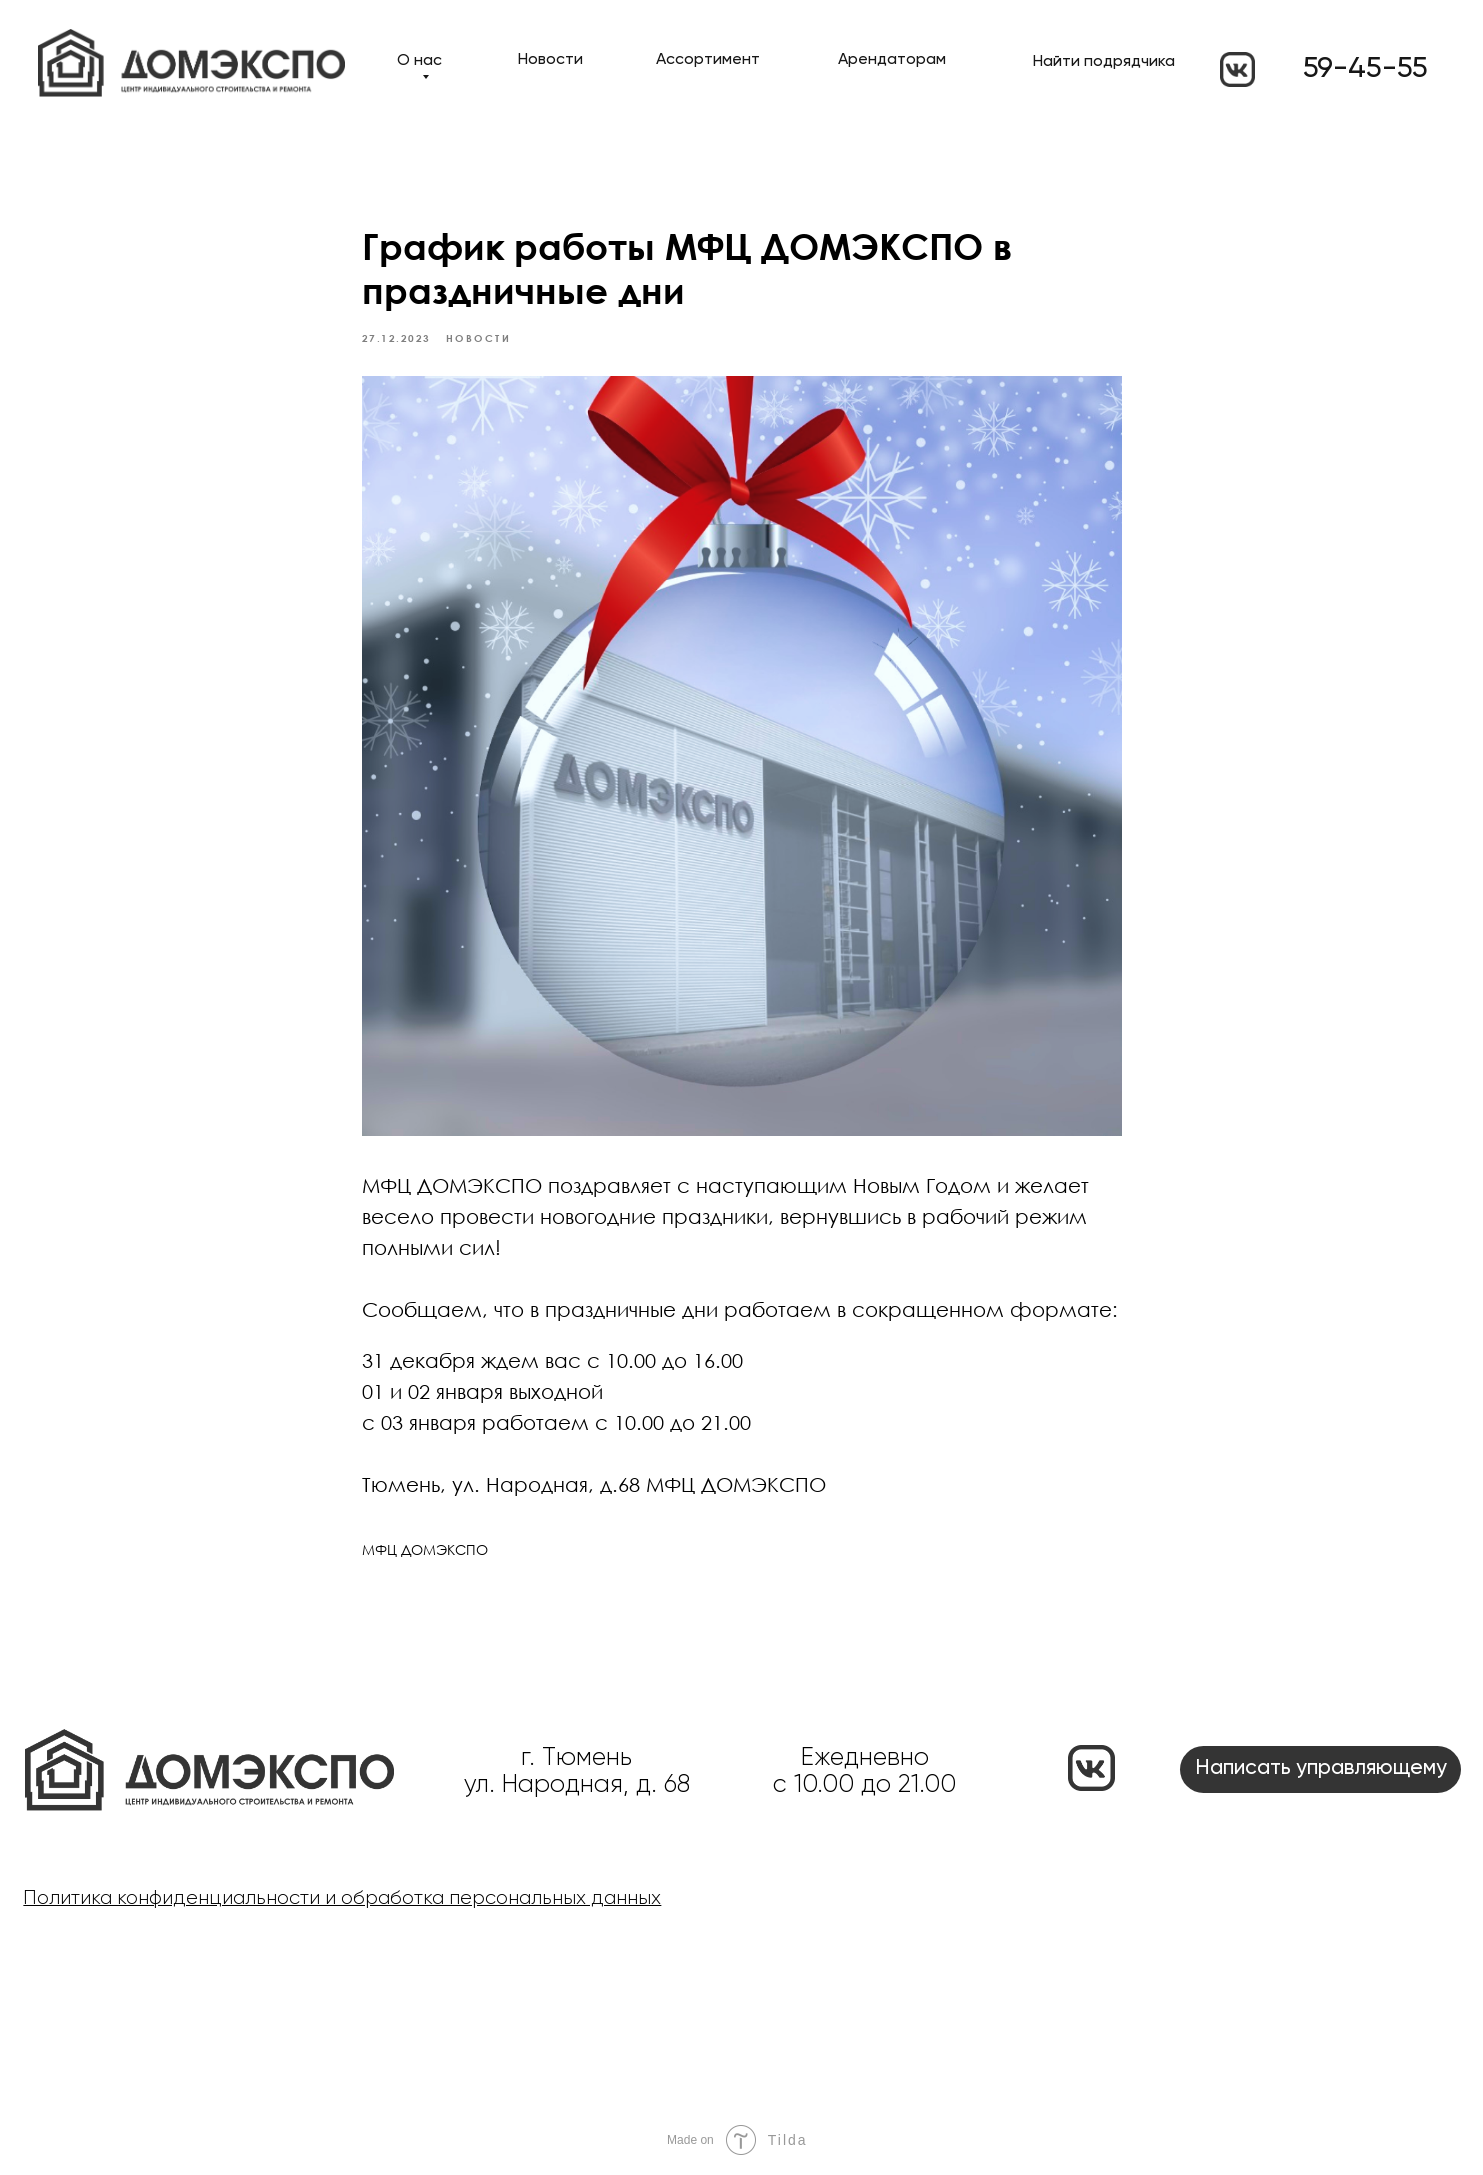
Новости (550, 60)
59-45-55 (1365, 69)
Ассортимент (708, 60)
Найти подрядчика (1104, 62)
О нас (419, 61)
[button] (1320, 1769)
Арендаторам (892, 60)
